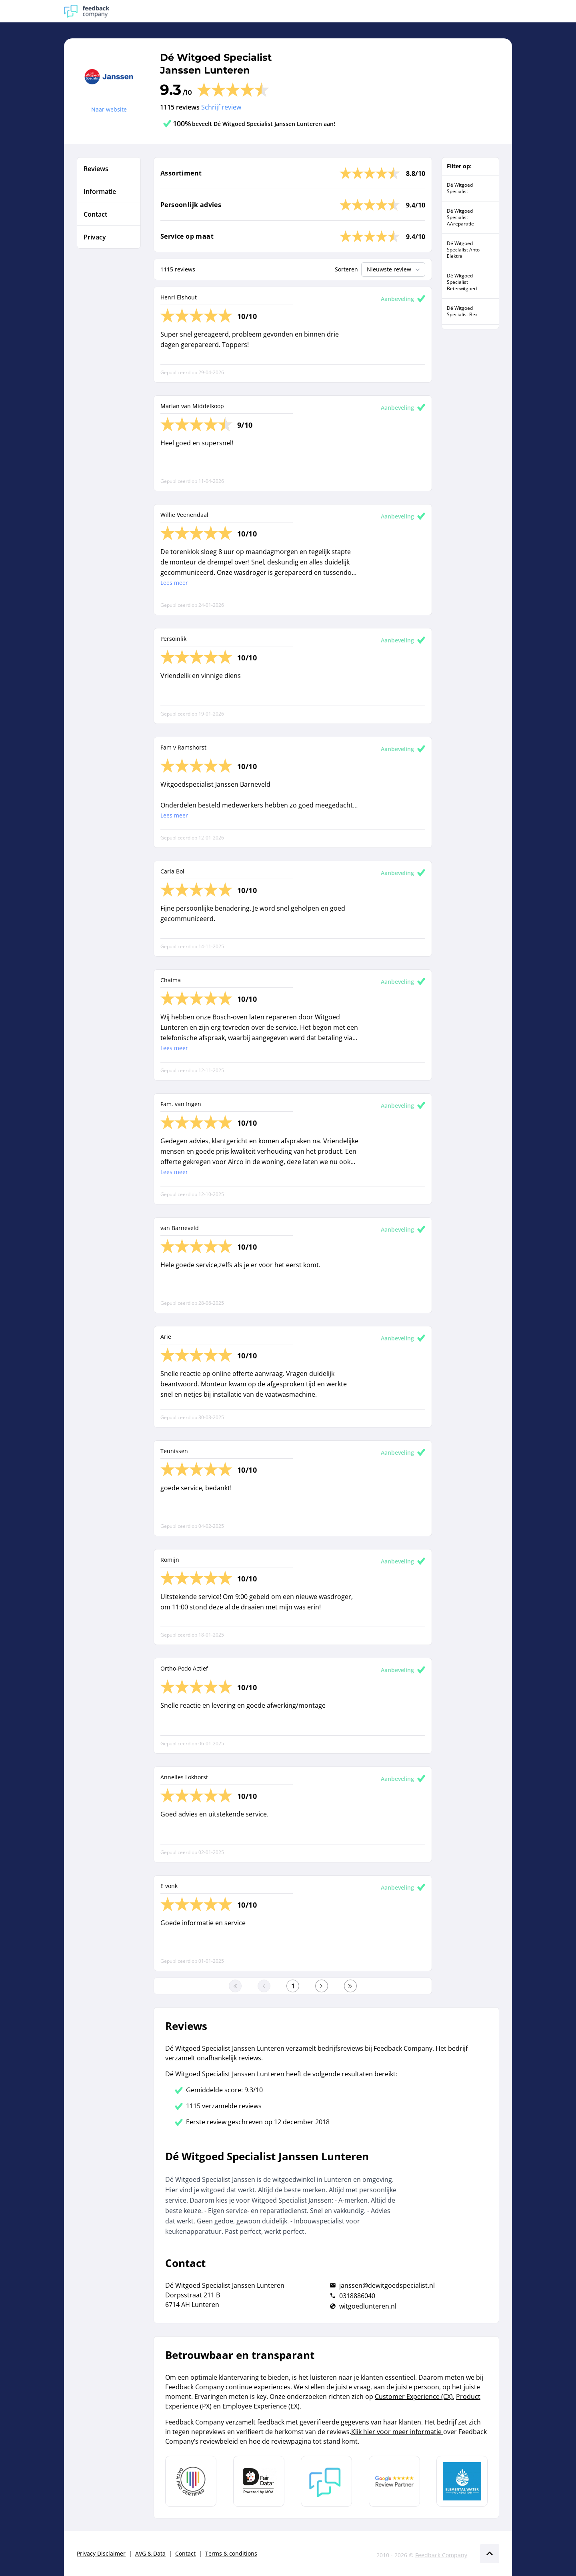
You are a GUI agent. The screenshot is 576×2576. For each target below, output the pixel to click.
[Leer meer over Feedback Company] (326, 2481)
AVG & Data (150, 2553)
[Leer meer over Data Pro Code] (191, 2481)
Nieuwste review (394, 269)
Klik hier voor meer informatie (397, 2431)
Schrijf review (221, 107)
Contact (185, 2553)
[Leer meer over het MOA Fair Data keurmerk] (259, 2481)
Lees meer (174, 582)
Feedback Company (441, 2555)
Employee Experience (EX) (261, 2406)
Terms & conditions (231, 2553)
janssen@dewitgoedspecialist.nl (387, 2285)
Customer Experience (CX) (414, 2396)
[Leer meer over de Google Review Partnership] (394, 2481)
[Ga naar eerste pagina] (235, 1986)
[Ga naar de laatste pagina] (350, 1986)
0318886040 (357, 2295)
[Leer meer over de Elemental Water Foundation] (462, 2481)
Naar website (109, 109)
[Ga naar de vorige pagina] (264, 1986)
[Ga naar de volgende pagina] (321, 1986)
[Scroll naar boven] (489, 2553)
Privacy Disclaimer (101, 2553)
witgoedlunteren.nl (367, 2306)
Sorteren (346, 269)
